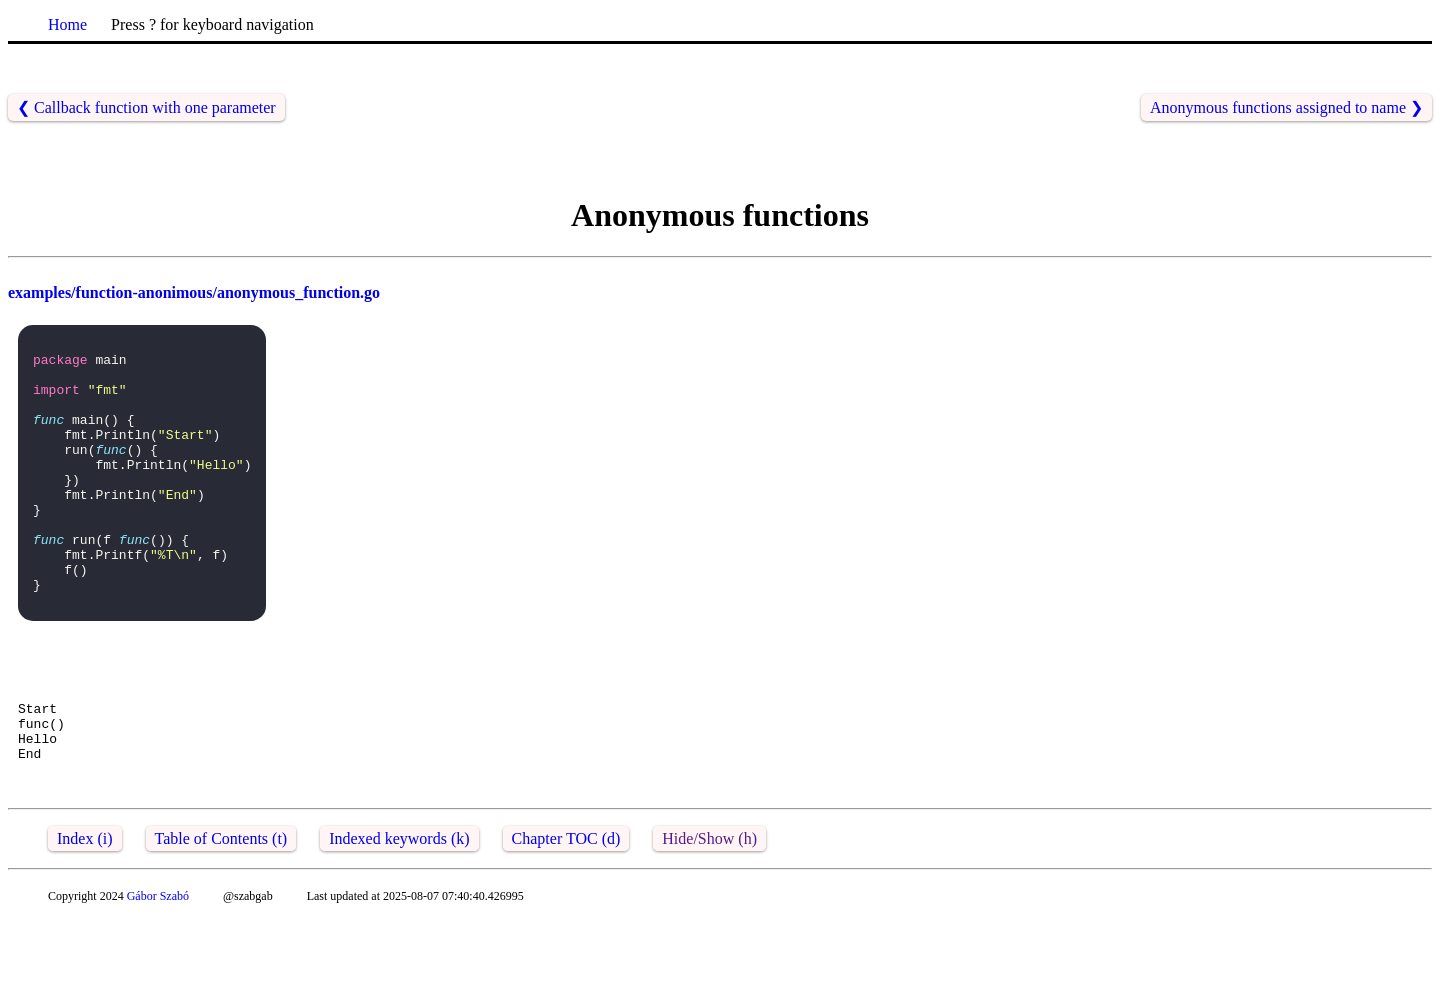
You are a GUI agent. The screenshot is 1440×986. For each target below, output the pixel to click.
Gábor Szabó (158, 962)
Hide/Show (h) (709, 904)
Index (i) (85, 904)
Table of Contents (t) (221, 904)
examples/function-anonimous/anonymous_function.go (194, 292)
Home (67, 24)
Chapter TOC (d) (566, 904)
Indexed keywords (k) (399, 904)
